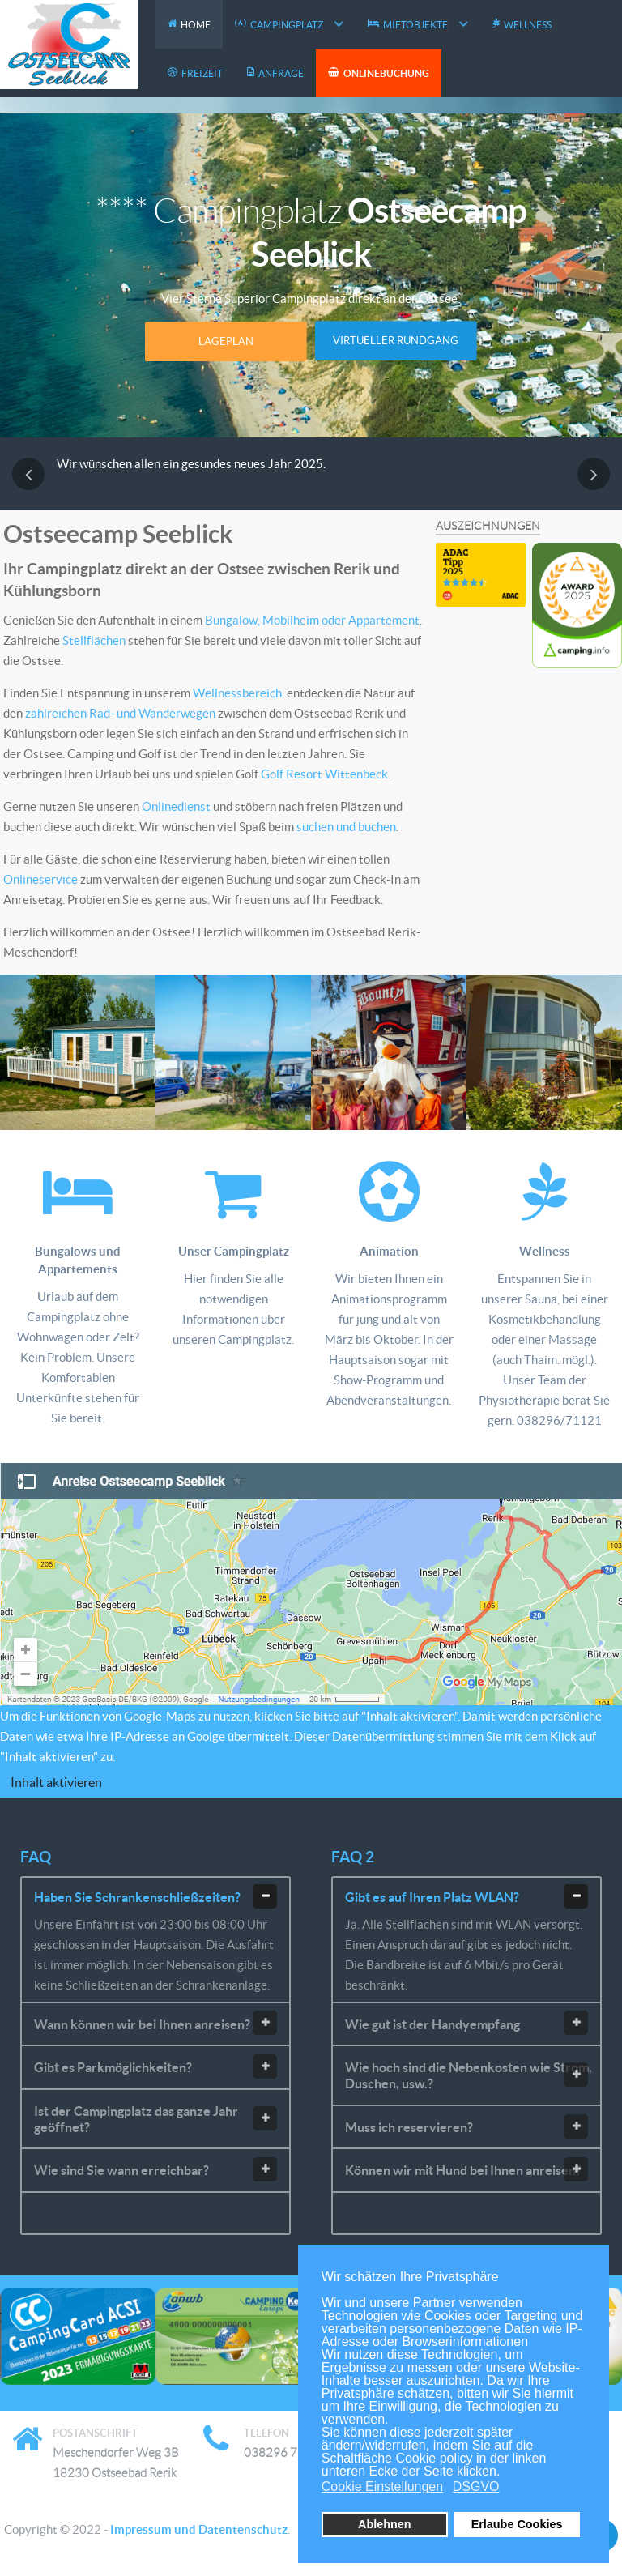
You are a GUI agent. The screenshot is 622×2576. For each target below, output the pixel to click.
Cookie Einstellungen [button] (382, 2486)
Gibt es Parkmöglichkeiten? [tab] (155, 2066)
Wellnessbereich (237, 693)
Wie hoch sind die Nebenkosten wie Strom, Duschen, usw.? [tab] (468, 2075)
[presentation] (28, 474)
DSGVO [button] (476, 2486)
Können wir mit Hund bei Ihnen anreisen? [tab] (466, 2169)
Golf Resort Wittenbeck (324, 774)
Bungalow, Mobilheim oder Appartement (312, 620)
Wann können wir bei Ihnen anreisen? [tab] (155, 2023)
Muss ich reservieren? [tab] (466, 2126)
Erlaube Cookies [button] (517, 2524)
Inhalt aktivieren (56, 1782)
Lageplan (225, 341)
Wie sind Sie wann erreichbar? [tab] (155, 2169)
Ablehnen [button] (384, 2524)
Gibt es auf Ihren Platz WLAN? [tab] (466, 1896)
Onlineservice (41, 879)
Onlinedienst (177, 806)
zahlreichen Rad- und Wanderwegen (120, 713)
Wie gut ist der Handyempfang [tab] (466, 2023)
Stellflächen (94, 640)
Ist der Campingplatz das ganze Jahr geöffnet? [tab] (155, 2119)
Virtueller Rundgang (395, 341)
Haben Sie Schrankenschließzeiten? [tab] (155, 1896)
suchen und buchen (346, 827)
